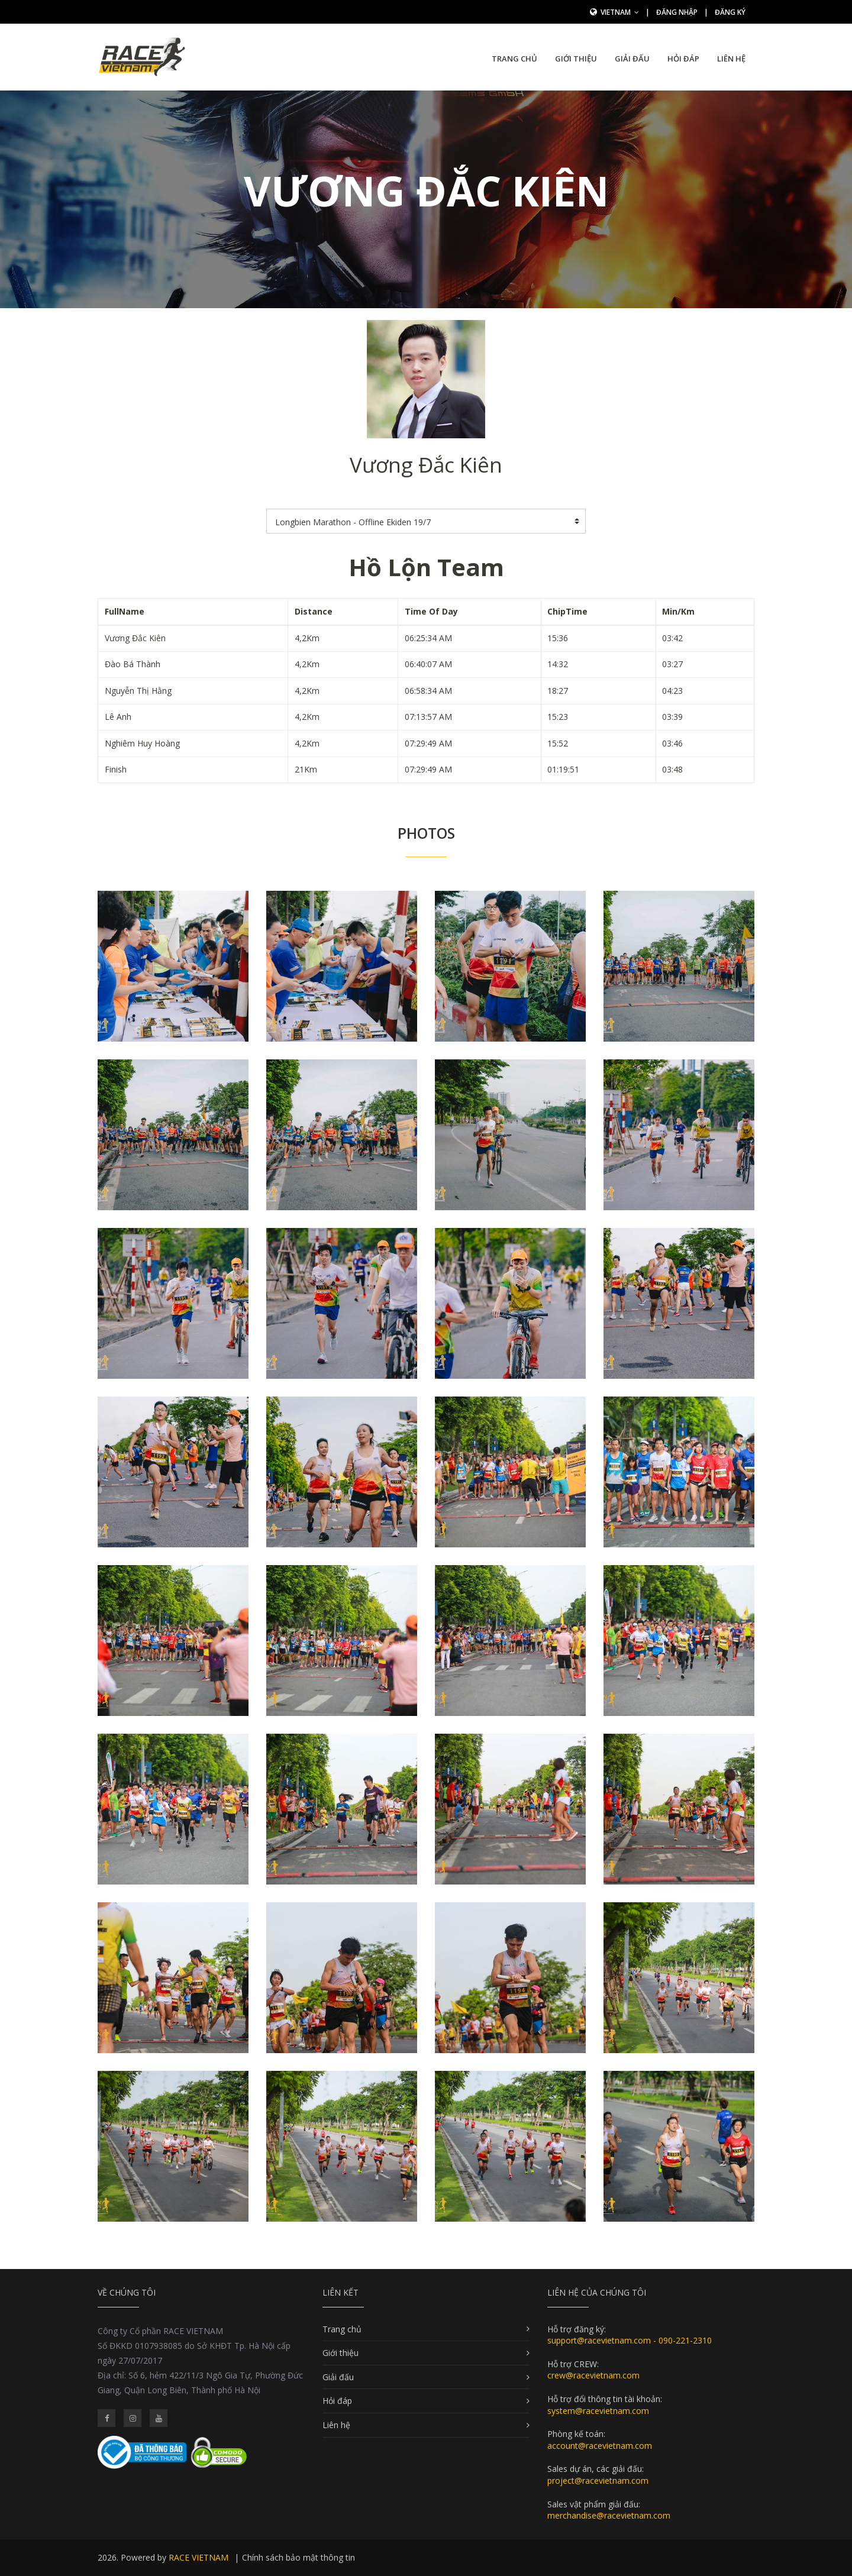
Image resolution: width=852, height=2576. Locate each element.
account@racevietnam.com (599, 2445)
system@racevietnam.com (598, 2410)
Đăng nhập (677, 12)
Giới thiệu (576, 58)
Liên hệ (731, 58)
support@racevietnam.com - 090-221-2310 (629, 2340)
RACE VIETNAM (198, 2557)
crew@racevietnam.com (593, 2375)
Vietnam (620, 12)
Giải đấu (632, 58)
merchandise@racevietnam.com (608, 2515)
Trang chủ (514, 58)
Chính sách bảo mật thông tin (298, 2557)
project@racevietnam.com (597, 2480)
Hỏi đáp (683, 58)
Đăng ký (730, 12)
